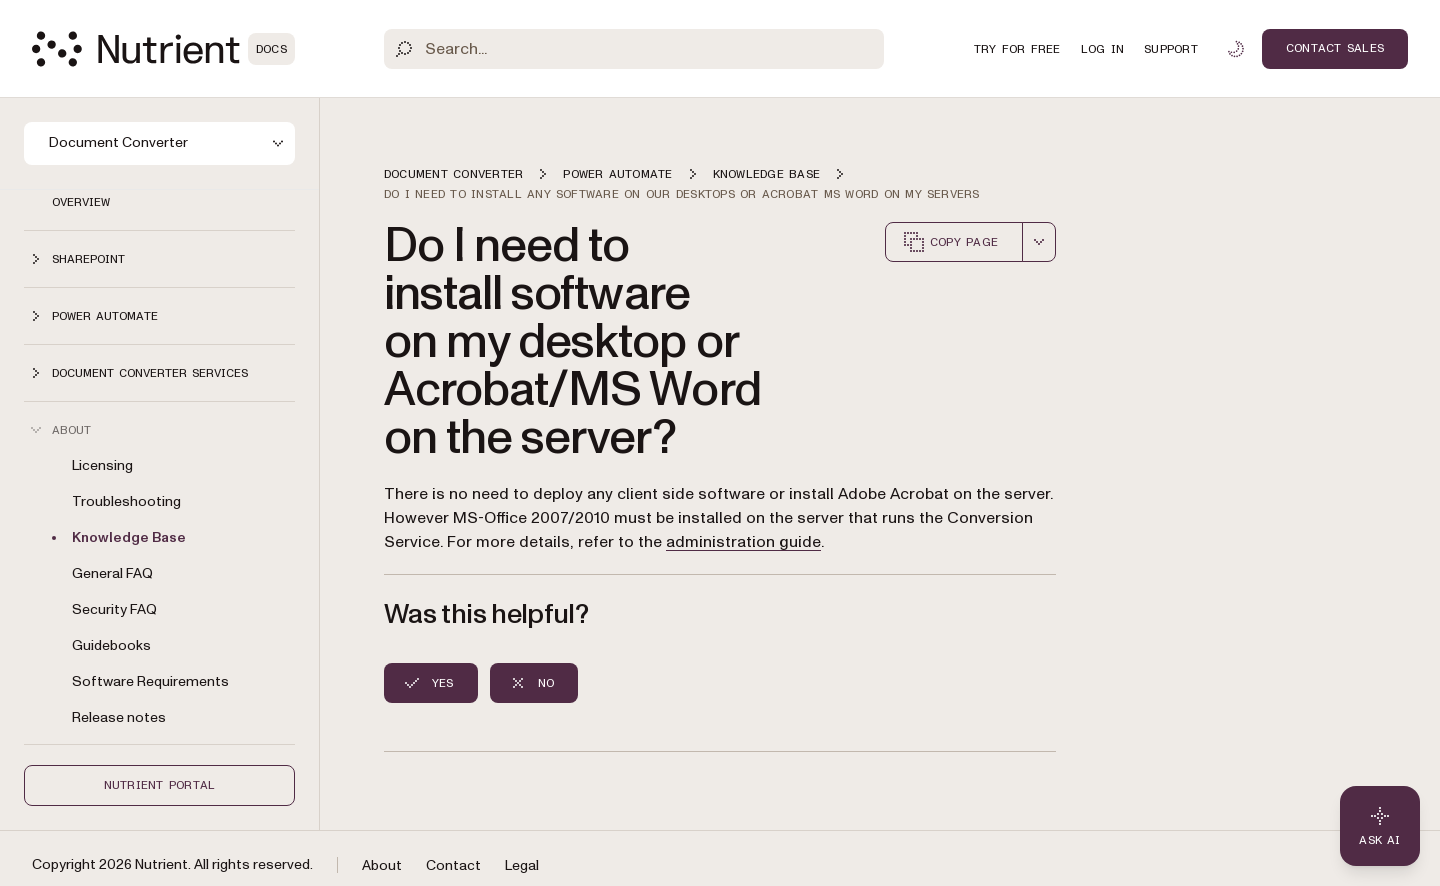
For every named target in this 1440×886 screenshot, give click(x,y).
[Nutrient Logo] (163, 49)
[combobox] (1039, 242)
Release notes (119, 717)
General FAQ (112, 573)
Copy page (950, 242)
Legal (522, 865)
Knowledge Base (129, 537)
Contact (453, 865)
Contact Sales (1335, 48)
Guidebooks (111, 645)
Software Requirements (150, 681)
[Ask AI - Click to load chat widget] (1380, 826)
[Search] (634, 49)
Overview (81, 202)
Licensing (102, 465)
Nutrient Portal (160, 785)
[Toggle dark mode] (1236, 49)
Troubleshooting (126, 501)
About (382, 865)
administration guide (743, 542)
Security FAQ (114, 609)
